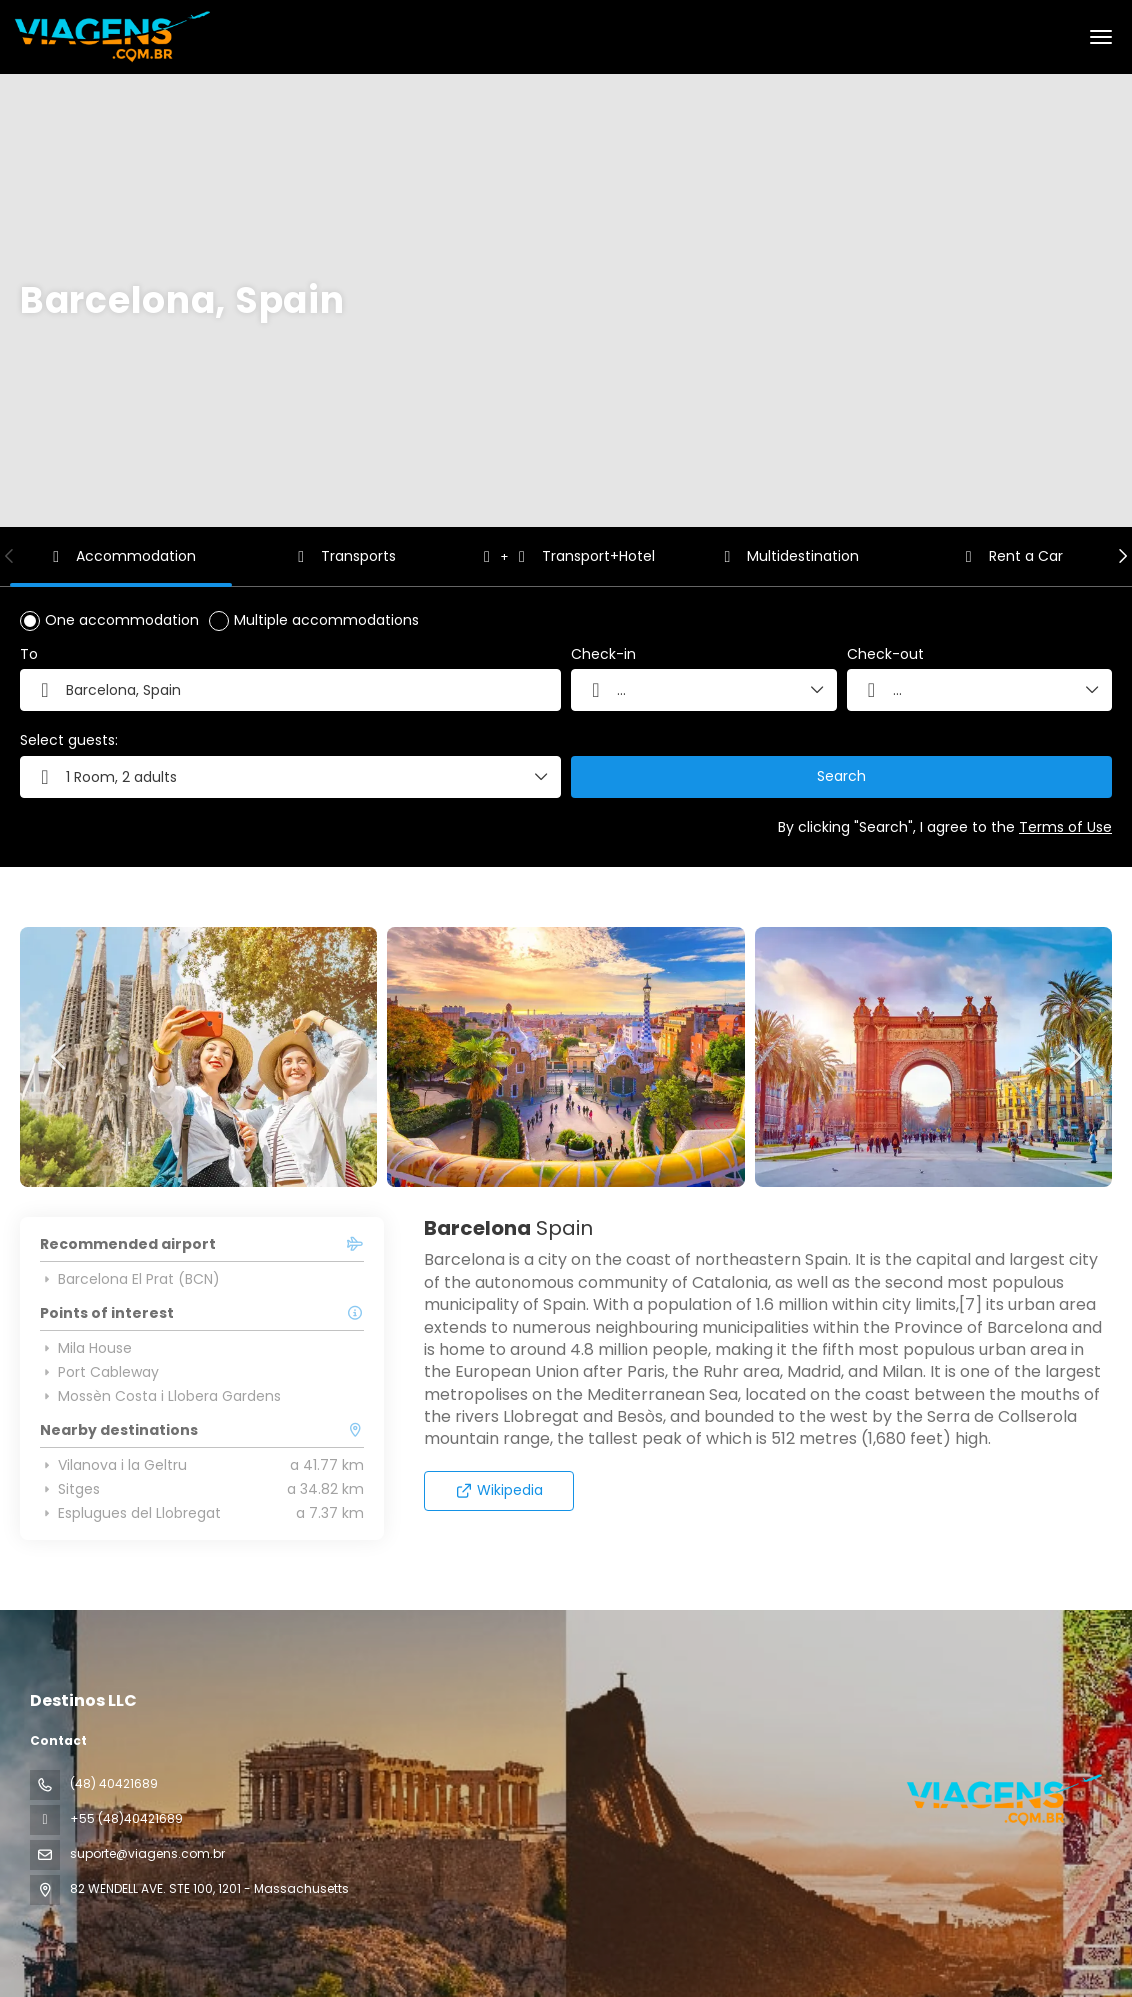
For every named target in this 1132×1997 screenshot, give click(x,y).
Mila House (86, 1348)
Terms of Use (1065, 827)
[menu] (1101, 37)
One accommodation (122, 620)
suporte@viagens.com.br (147, 1853)
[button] (10, 556)
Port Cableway (99, 1372)
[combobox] (290, 690)
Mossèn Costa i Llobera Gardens (160, 1396)
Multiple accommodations (326, 620)
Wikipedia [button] (499, 1490)
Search (841, 776)
